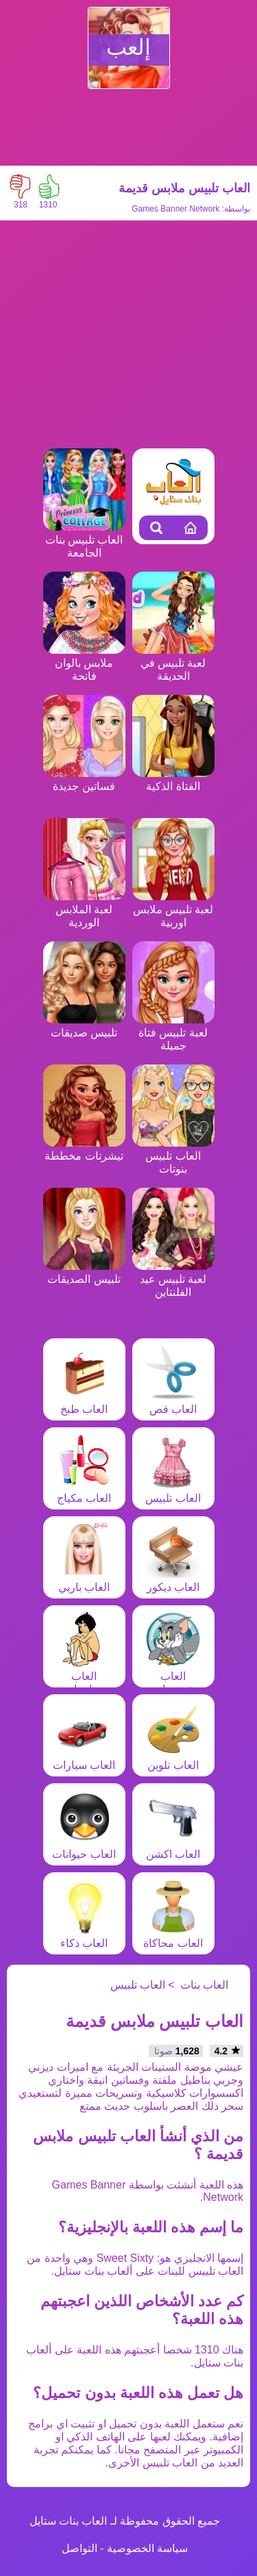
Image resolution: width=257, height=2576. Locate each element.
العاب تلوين (173, 1758)
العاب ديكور (173, 1580)
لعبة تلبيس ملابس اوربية (173, 909)
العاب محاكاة (172, 1936)
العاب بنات (204, 1985)
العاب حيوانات (83, 1847)
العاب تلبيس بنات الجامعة (84, 540)
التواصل (79, 2548)
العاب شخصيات (173, 1676)
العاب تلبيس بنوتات (173, 1156)
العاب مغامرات (84, 1676)
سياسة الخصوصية (147, 2548)
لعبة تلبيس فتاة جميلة (173, 1032)
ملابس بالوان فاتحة (84, 663)
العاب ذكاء (84, 1936)
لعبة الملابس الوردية (84, 909)
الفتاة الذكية (173, 779)
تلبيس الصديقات (84, 1272)
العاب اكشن (173, 1847)
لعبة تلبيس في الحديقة (173, 663)
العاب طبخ (84, 1402)
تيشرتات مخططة (84, 1149)
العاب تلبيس (172, 1491)
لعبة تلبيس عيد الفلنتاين (173, 1279)
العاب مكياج (84, 1491)
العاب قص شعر (173, 1409)
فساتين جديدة (84, 779)
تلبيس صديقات (84, 1026)
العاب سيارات (84, 1758)
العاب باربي (84, 1580)
